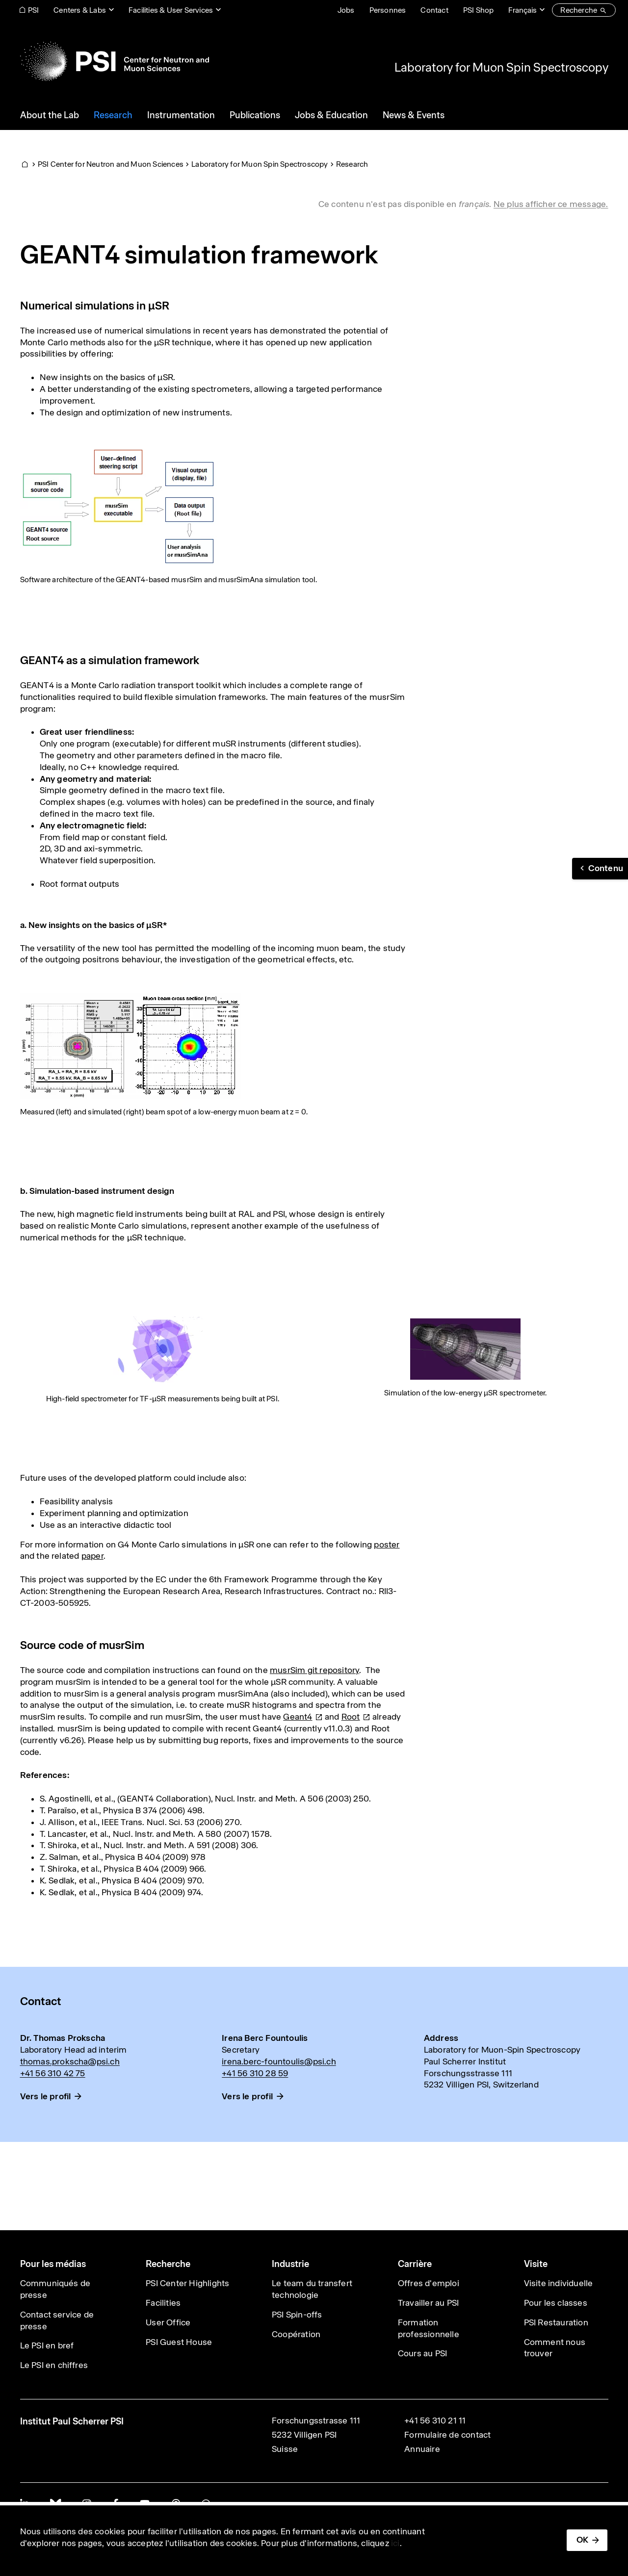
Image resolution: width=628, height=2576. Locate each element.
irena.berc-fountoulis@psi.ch (279, 2061)
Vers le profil (45, 2096)
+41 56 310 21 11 (435, 2420)
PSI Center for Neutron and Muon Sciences (110, 164)
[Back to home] (114, 61)
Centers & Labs (79, 10)
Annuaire (422, 2449)
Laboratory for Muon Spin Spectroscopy (501, 67)
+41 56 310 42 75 (52, 2073)
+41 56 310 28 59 (255, 2073)
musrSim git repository (314, 1670)
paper (92, 1556)
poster (386, 1544)
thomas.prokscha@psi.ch (70, 2061)
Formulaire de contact (447, 2435)
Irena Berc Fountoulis (265, 2038)
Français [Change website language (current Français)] (522, 10)
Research (352, 164)
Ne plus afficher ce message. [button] (551, 204)
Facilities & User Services (171, 10)
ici (395, 2543)
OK (582, 2540)
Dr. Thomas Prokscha (62, 2038)
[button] (600, 868)
